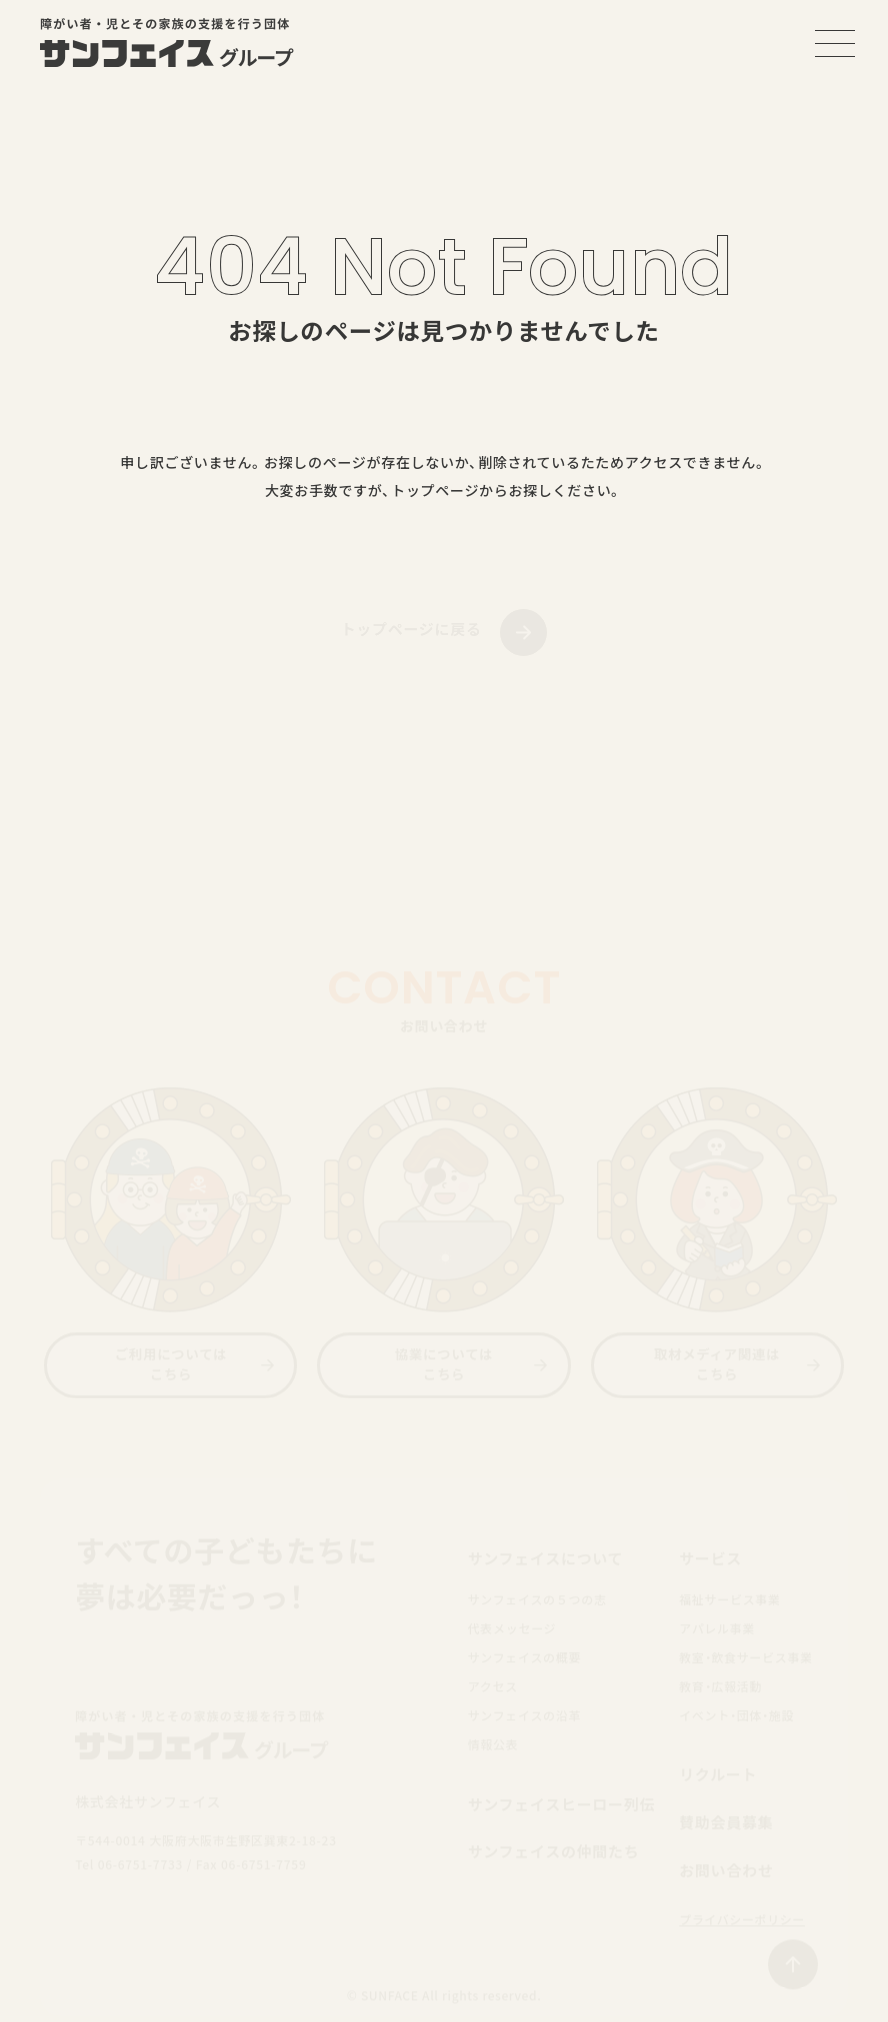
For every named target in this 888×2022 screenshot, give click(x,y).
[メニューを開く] (835, 43)
